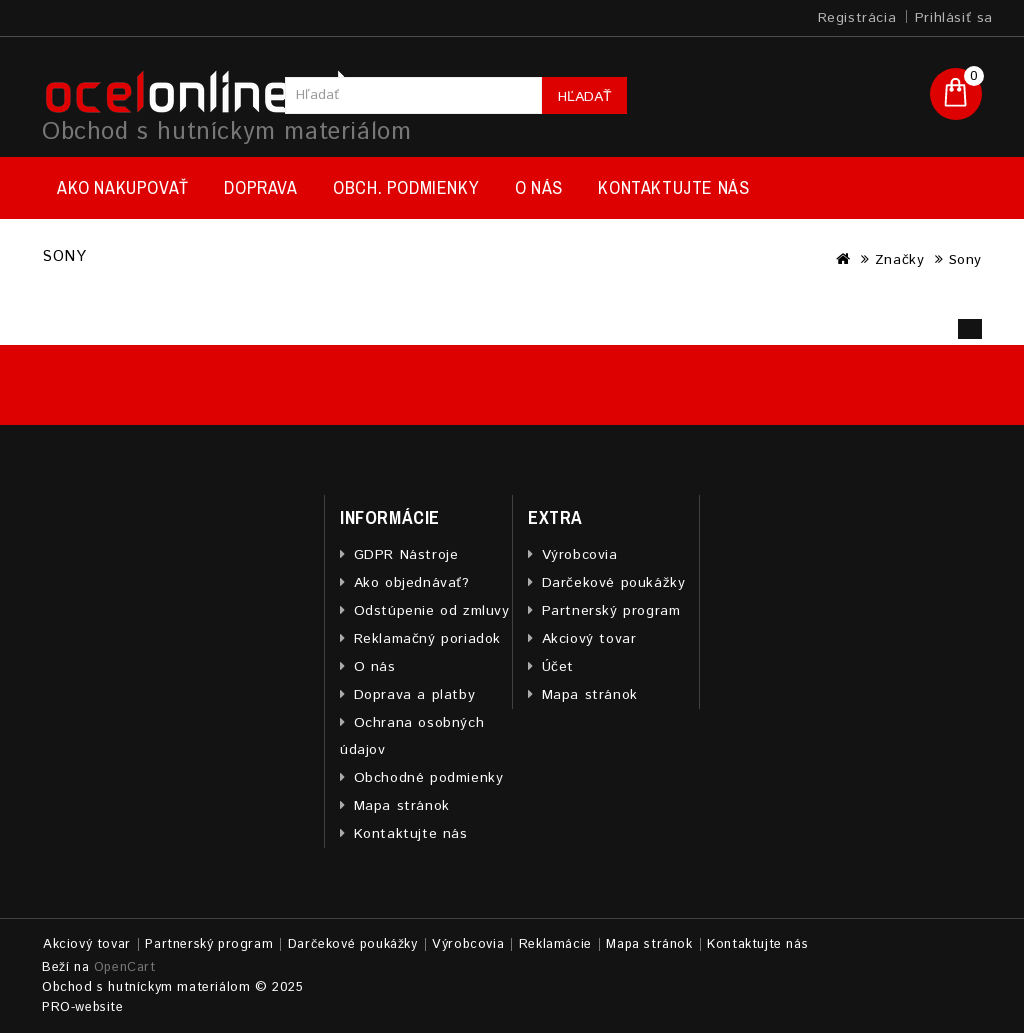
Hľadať (584, 97)
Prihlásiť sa (954, 18)
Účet (558, 667)
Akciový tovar (589, 639)
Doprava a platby (415, 695)
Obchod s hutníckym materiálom (226, 132)
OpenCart (125, 967)
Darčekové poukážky (614, 583)
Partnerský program (611, 611)
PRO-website (83, 1007)
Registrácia (857, 18)
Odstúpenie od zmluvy (432, 611)
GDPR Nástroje (406, 555)
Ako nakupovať (123, 187)
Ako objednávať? (412, 583)
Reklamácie (555, 944)
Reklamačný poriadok (427, 639)
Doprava (260, 187)
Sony (965, 260)
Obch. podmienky (406, 187)
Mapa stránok (402, 806)
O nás (539, 187)
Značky (900, 260)
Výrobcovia (580, 555)
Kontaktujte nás (673, 187)
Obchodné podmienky (429, 778)
